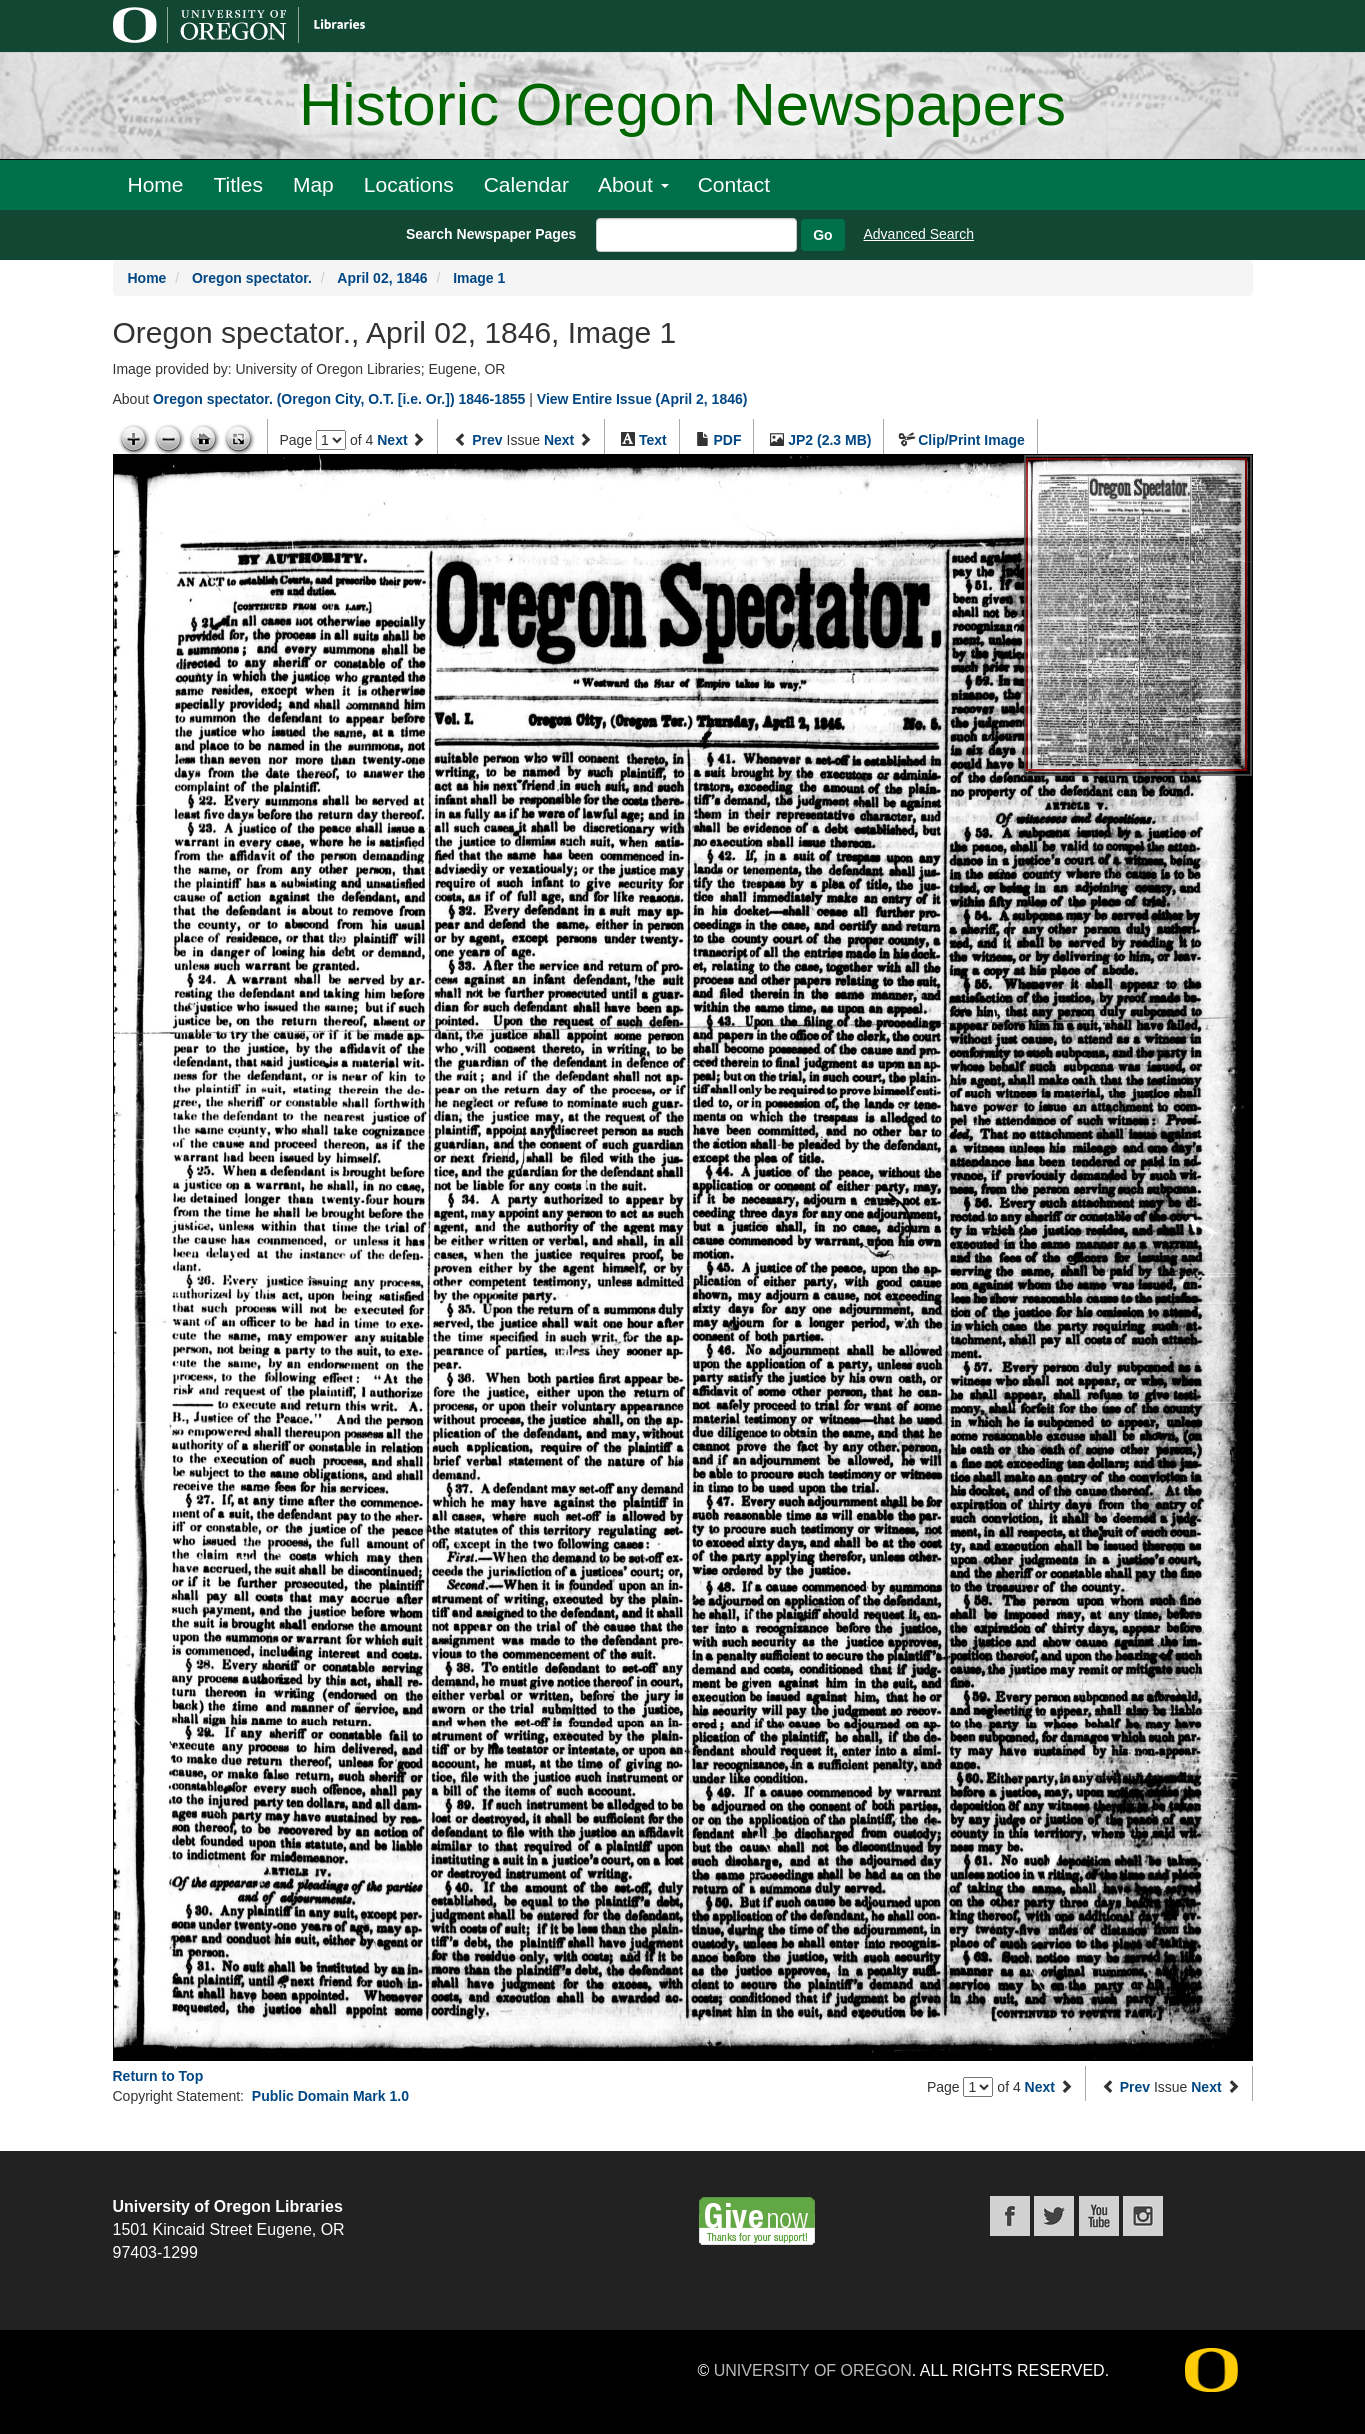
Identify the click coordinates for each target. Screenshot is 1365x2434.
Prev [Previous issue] (487, 440)
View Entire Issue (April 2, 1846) (642, 399)
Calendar (526, 184)
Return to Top (158, 2076)
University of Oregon (813, 2370)
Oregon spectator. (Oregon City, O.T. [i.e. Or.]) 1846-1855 (339, 399)
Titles (238, 184)
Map (313, 184)
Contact (734, 184)
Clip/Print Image (971, 440)
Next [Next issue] (559, 440)
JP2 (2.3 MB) (829, 440)
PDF (727, 440)
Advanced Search (919, 234)
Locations (409, 184)
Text (653, 440)
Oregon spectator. (252, 278)
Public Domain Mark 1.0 (330, 2096)
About (633, 184)
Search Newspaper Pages (491, 234)
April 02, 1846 (382, 278)
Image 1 (479, 278)
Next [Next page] (392, 440)
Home (156, 184)
